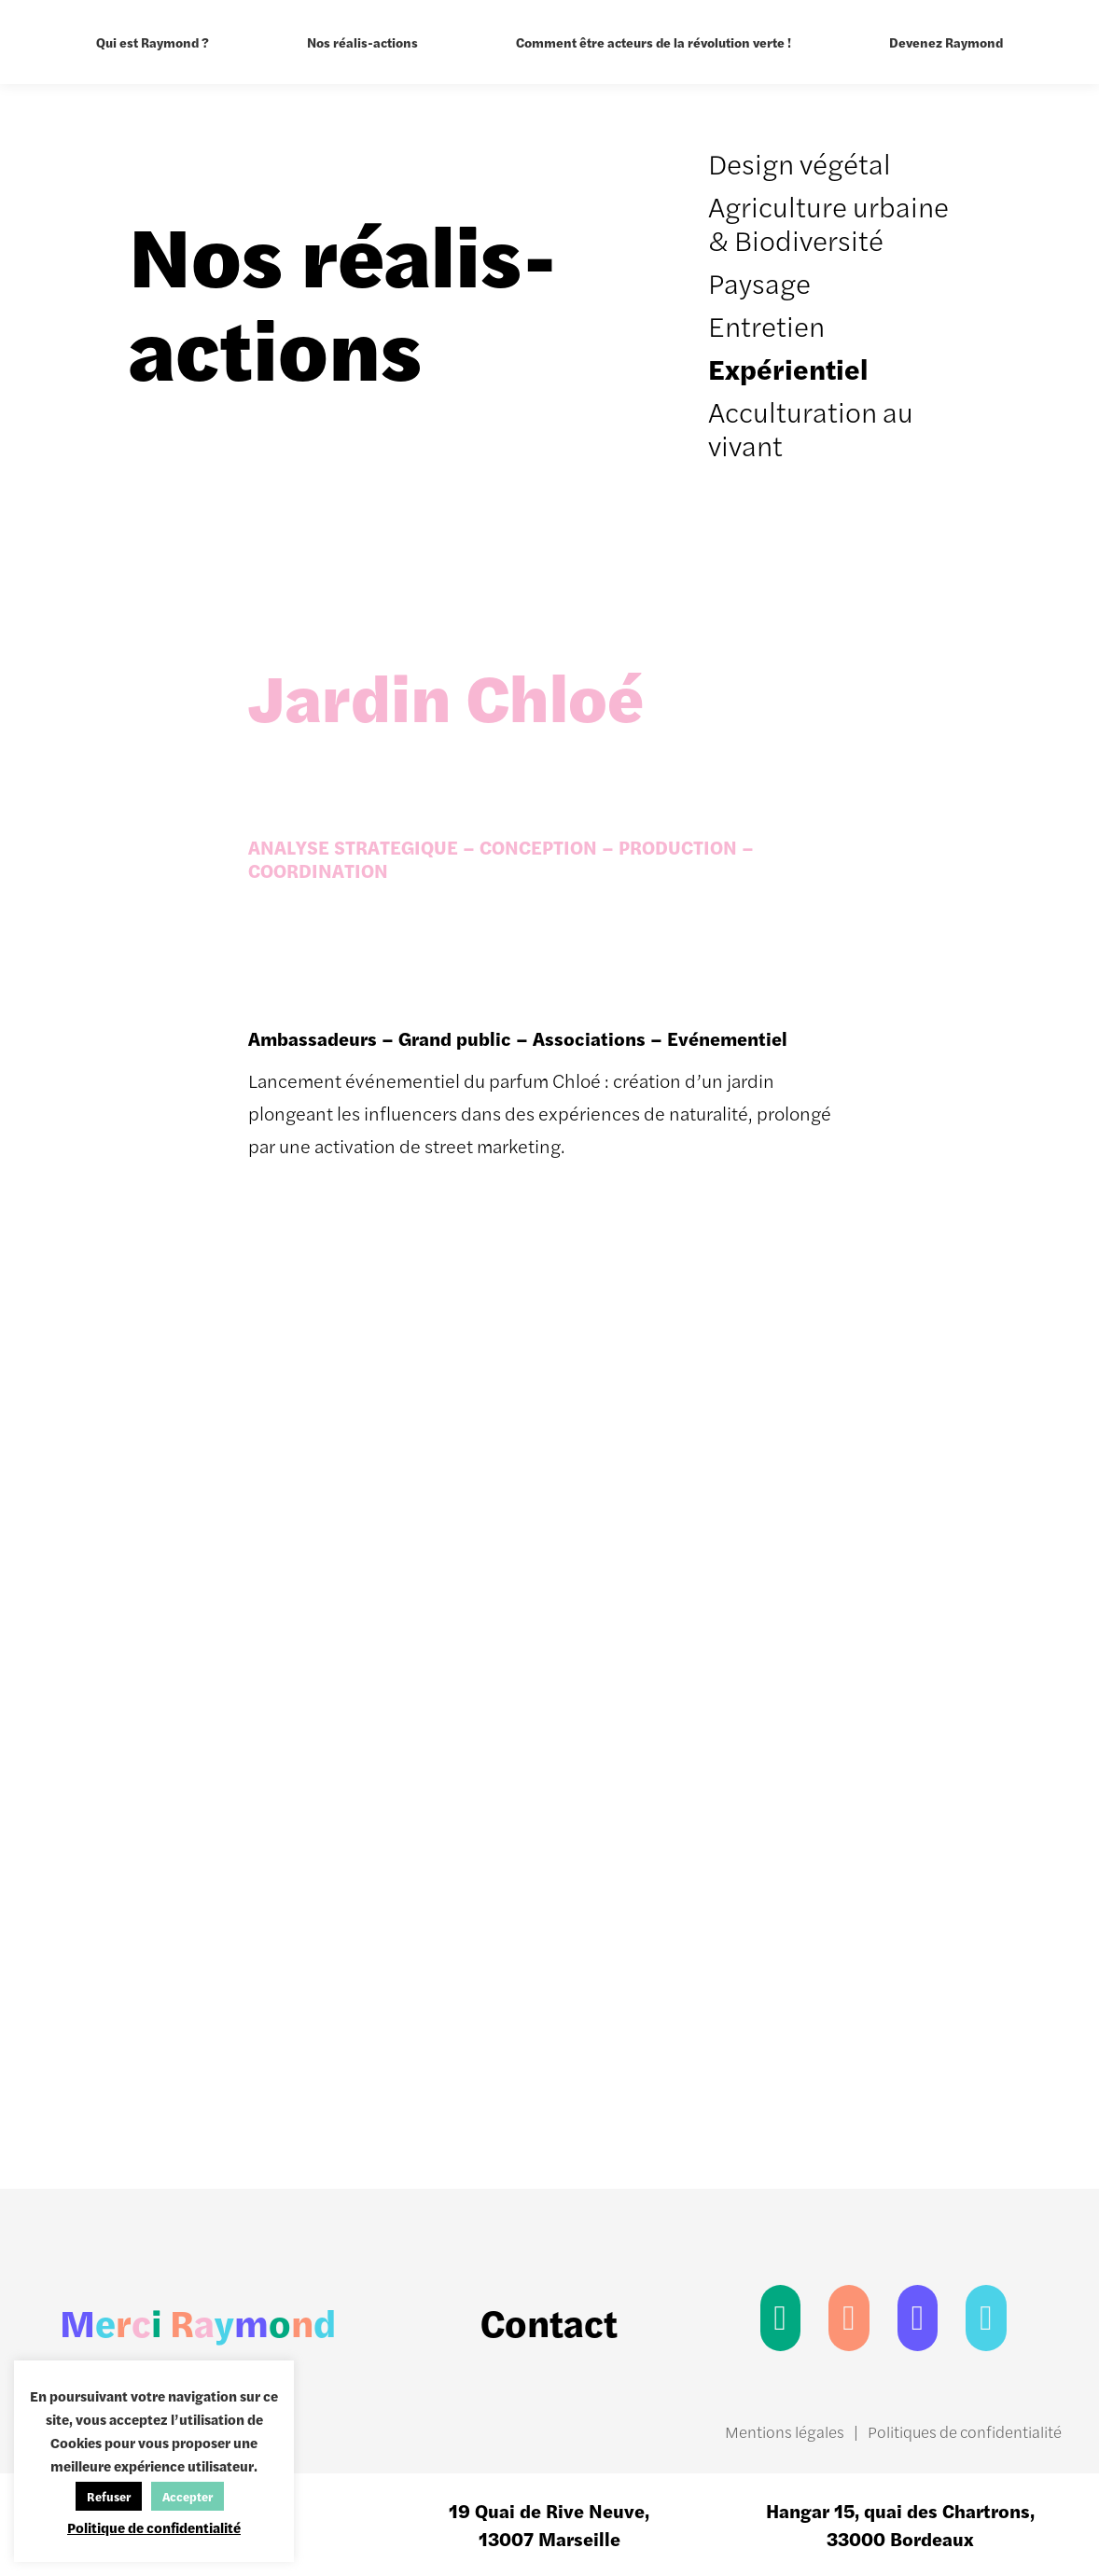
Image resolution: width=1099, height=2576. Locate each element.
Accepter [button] (187, 2496)
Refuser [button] (109, 2496)
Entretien (766, 325)
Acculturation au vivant (810, 428)
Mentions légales (784, 2431)
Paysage (759, 282)
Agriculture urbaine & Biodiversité (828, 222)
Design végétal (799, 163)
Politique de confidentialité (154, 2527)
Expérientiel (788, 368)
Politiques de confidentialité (965, 2431)
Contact (549, 2321)
